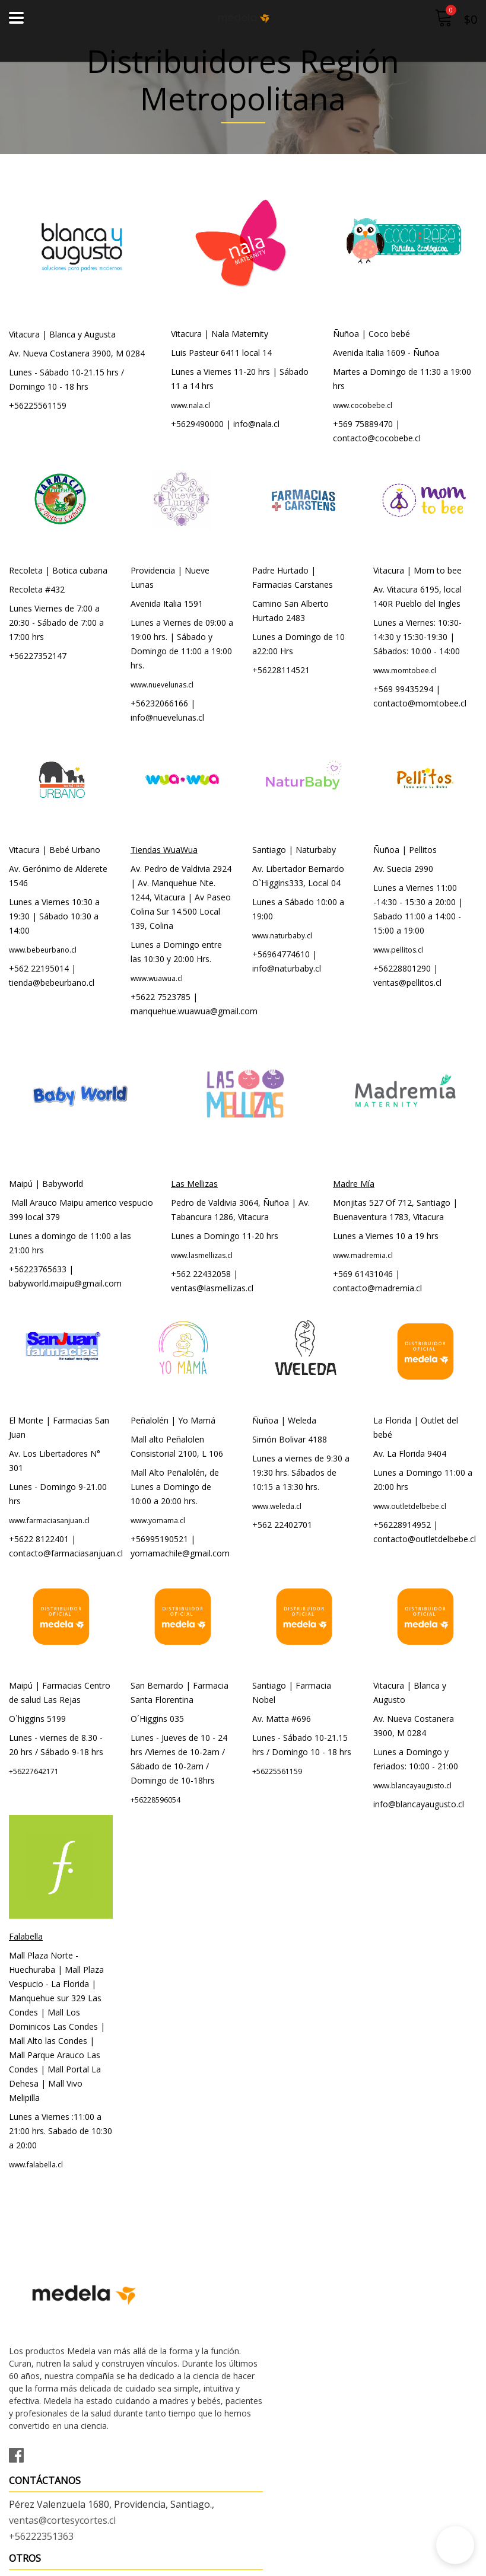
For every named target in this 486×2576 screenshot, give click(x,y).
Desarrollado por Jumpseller (347, 2563)
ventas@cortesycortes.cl (305, 2303)
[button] (455, 2545)
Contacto (29, 2517)
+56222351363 (284, 2319)
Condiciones (36, 2533)
